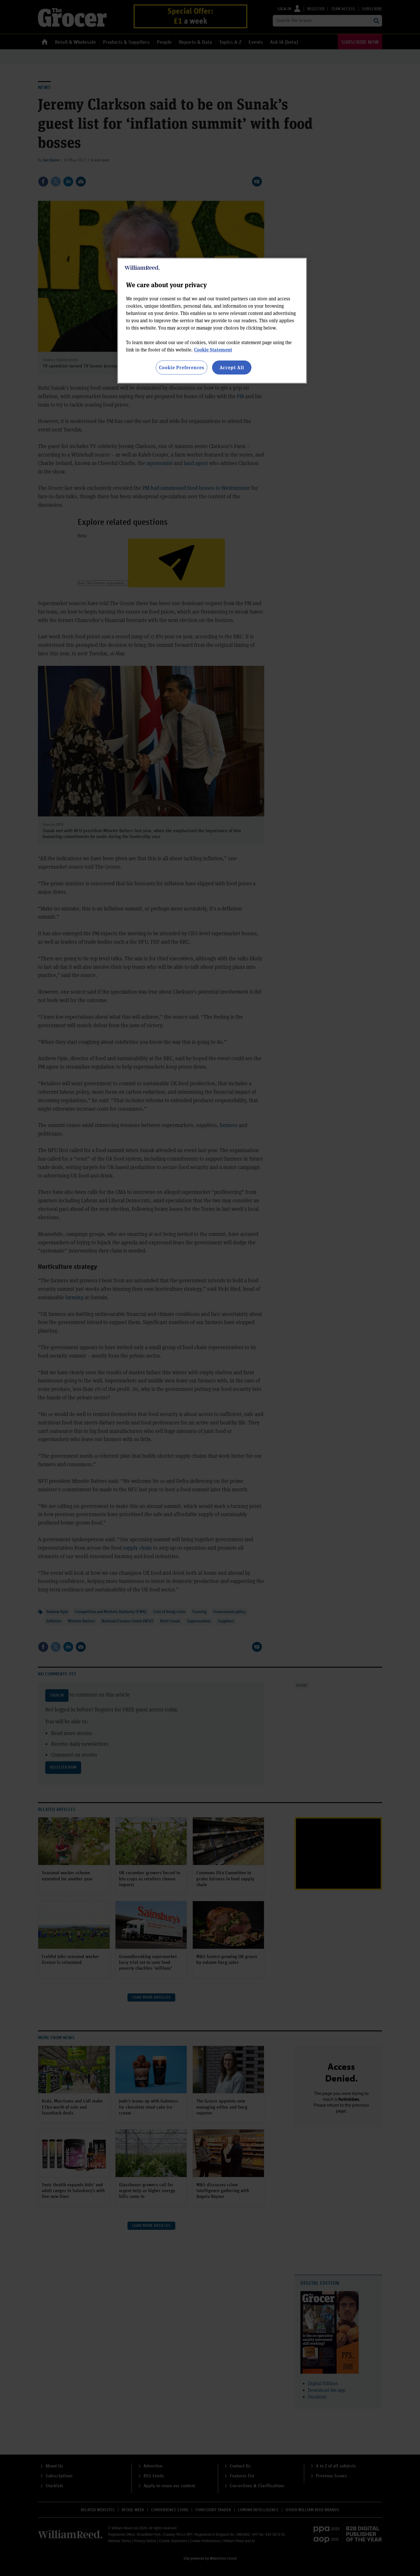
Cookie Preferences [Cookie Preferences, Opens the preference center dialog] (181, 367)
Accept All (232, 367)
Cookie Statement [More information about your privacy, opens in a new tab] (213, 349)
